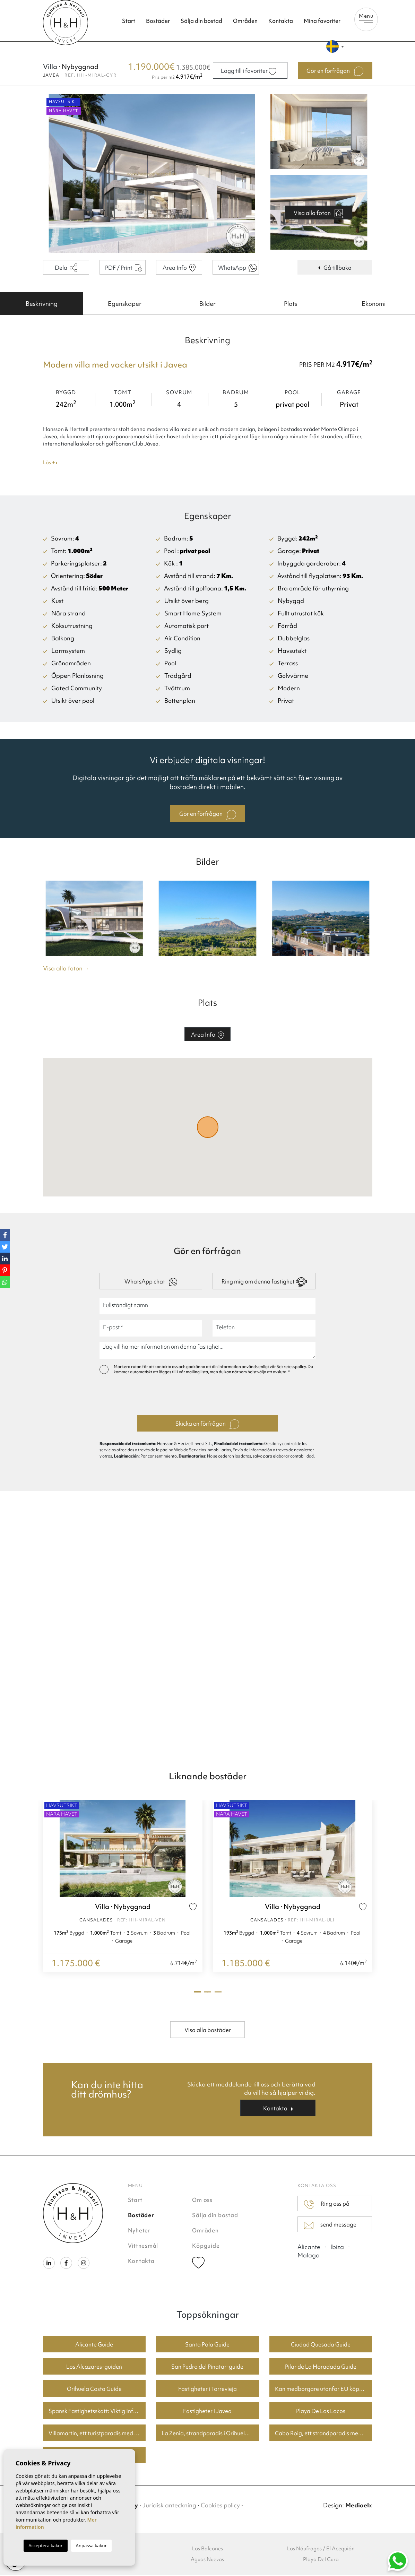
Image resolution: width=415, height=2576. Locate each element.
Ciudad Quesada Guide (321, 2345)
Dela (66, 268)
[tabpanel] (123, 1887)
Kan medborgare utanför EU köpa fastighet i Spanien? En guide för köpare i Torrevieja (323, 2389)
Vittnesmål (143, 2246)
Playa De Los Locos (320, 2411)
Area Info (179, 268)
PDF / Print (123, 268)
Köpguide (205, 2246)
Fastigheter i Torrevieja (207, 2389)
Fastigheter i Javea (207, 2411)
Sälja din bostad (201, 21)
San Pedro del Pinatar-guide (207, 2367)
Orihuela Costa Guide (94, 2389)
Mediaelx (358, 2506)
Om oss (202, 2200)
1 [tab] (197, 1992)
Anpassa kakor (91, 2545)
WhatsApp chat (150, 1282)
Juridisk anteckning (169, 2506)
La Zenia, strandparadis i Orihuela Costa (210, 2434)
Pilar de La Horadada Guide (320, 2367)
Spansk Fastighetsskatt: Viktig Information (97, 2411)
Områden (245, 21)
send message (330, 2225)
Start (128, 21)
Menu (366, 17)
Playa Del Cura (321, 2560)
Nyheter (139, 2231)
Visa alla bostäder (207, 2030)
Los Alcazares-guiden (94, 2367)
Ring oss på (326, 2205)
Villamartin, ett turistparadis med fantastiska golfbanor (97, 2434)
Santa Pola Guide (207, 2345)
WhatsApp (237, 269)
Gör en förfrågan (207, 815)
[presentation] (207, 1397)
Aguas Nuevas (207, 2560)
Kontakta (280, 21)
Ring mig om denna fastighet (264, 1283)
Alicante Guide (94, 2345)
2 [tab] (207, 1992)
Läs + (50, 463)
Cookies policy (220, 2506)
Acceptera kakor (45, 2545)
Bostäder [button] (158, 21)
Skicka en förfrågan (207, 1425)
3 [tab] (218, 1992)
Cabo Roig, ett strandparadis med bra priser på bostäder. (323, 2434)
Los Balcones (207, 2549)
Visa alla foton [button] (65, 969)
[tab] (41, 304)
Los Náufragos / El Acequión (321, 2549)
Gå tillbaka (335, 268)
